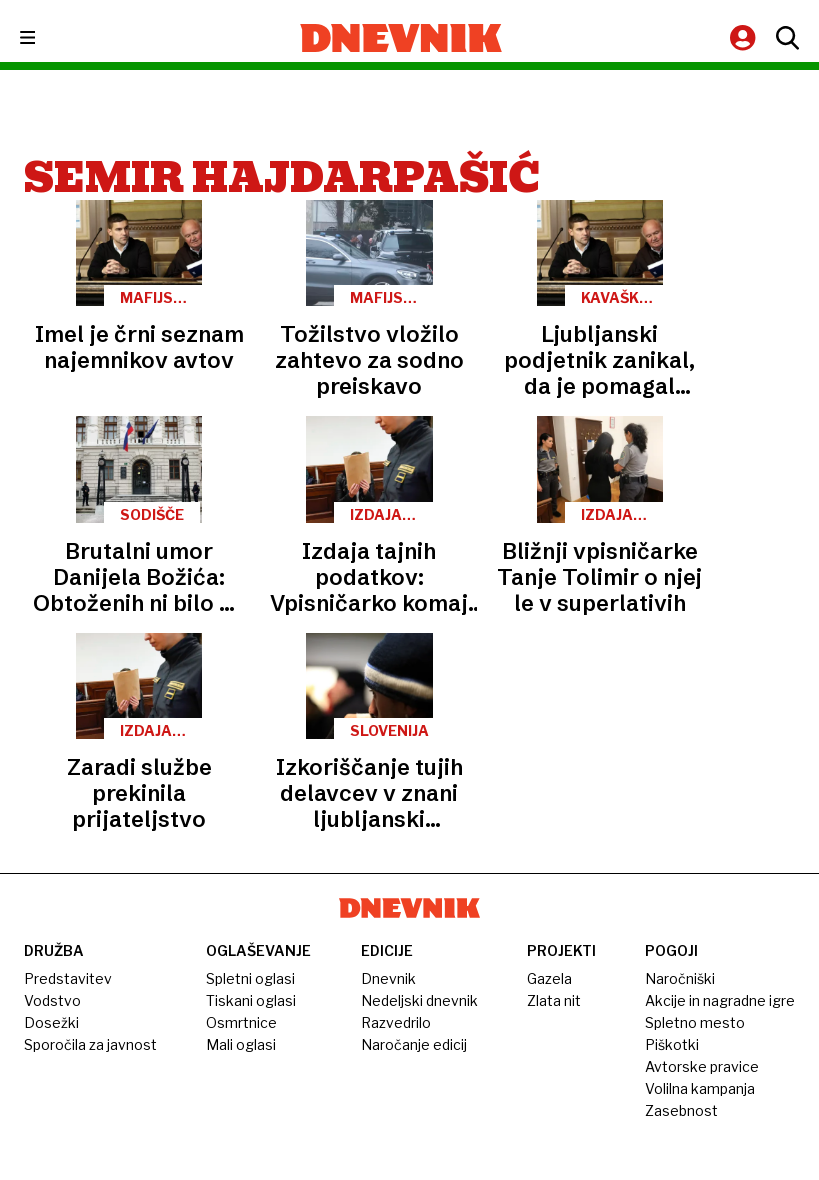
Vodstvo (52, 1000)
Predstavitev (68, 978)
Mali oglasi (241, 1044)
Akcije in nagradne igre (720, 1000)
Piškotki (672, 1044)
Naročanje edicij (414, 1044)
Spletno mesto (695, 1022)
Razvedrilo (396, 1022)
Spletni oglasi (250, 978)
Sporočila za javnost (90, 1044)
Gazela (549, 978)
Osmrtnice (241, 1022)
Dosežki (51, 1022)
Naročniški (680, 978)
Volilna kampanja (700, 1088)
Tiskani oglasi (251, 1000)
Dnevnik (388, 978)
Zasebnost (681, 1110)
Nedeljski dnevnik (419, 1000)
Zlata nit (554, 1000)
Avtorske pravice (702, 1066)
